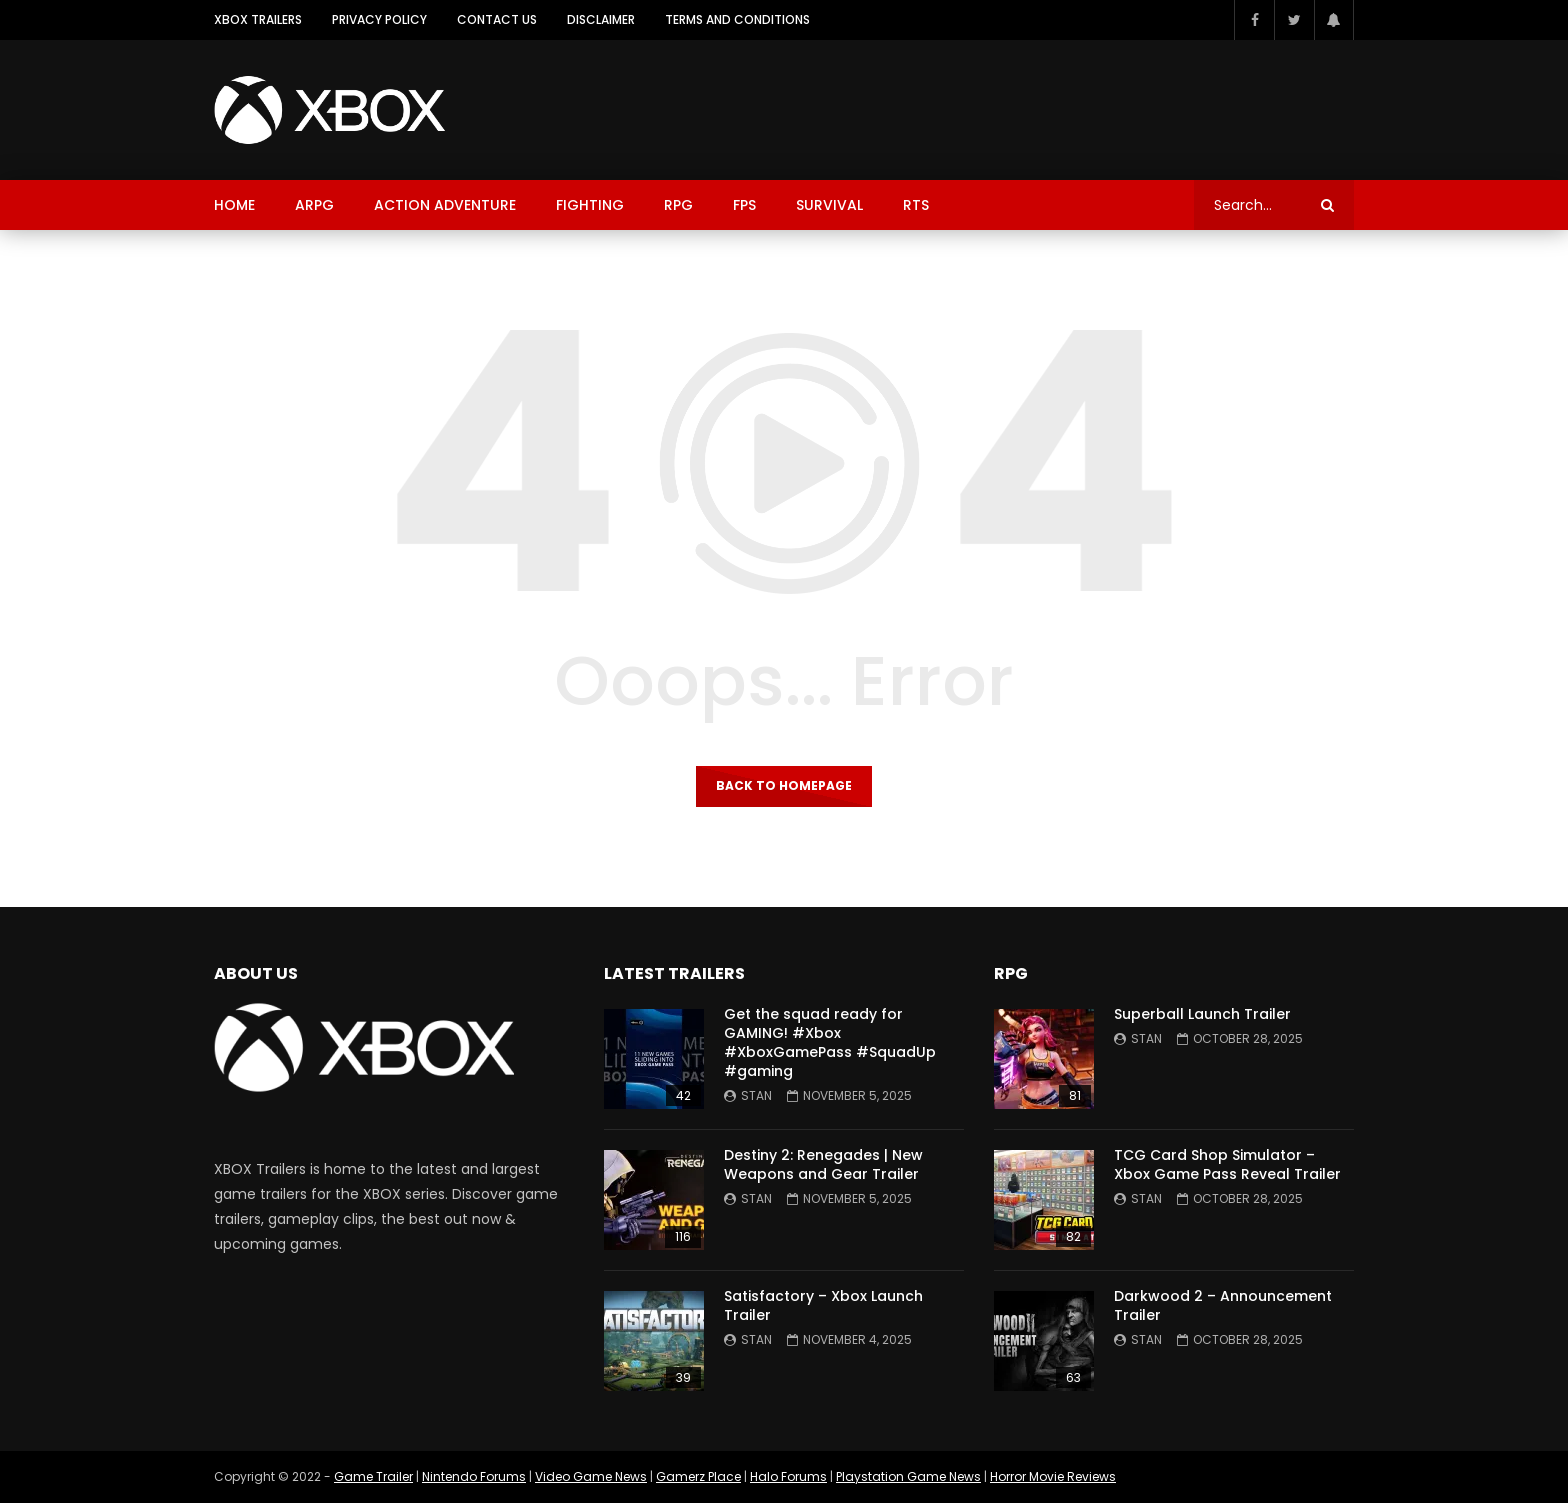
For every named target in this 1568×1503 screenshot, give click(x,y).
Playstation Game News (908, 1476)
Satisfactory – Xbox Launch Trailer (823, 1305)
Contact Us (497, 19)
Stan (756, 1095)
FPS (744, 205)
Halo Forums (788, 1476)
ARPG (314, 205)
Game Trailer (373, 1476)
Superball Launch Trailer (1202, 1014)
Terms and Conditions (737, 19)
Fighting (590, 205)
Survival (829, 205)
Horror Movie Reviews (1053, 1476)
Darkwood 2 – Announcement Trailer (1223, 1305)
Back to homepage (784, 785)
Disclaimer (601, 19)
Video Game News (591, 1476)
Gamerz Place (698, 1476)
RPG (678, 205)
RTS (916, 205)
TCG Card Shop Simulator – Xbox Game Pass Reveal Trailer (1227, 1164)
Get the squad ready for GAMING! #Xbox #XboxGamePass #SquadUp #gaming (830, 1042)
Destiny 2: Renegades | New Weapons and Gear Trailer (823, 1164)
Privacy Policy (379, 19)
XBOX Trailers (258, 19)
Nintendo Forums (474, 1476)
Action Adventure (445, 205)
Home (234, 205)
